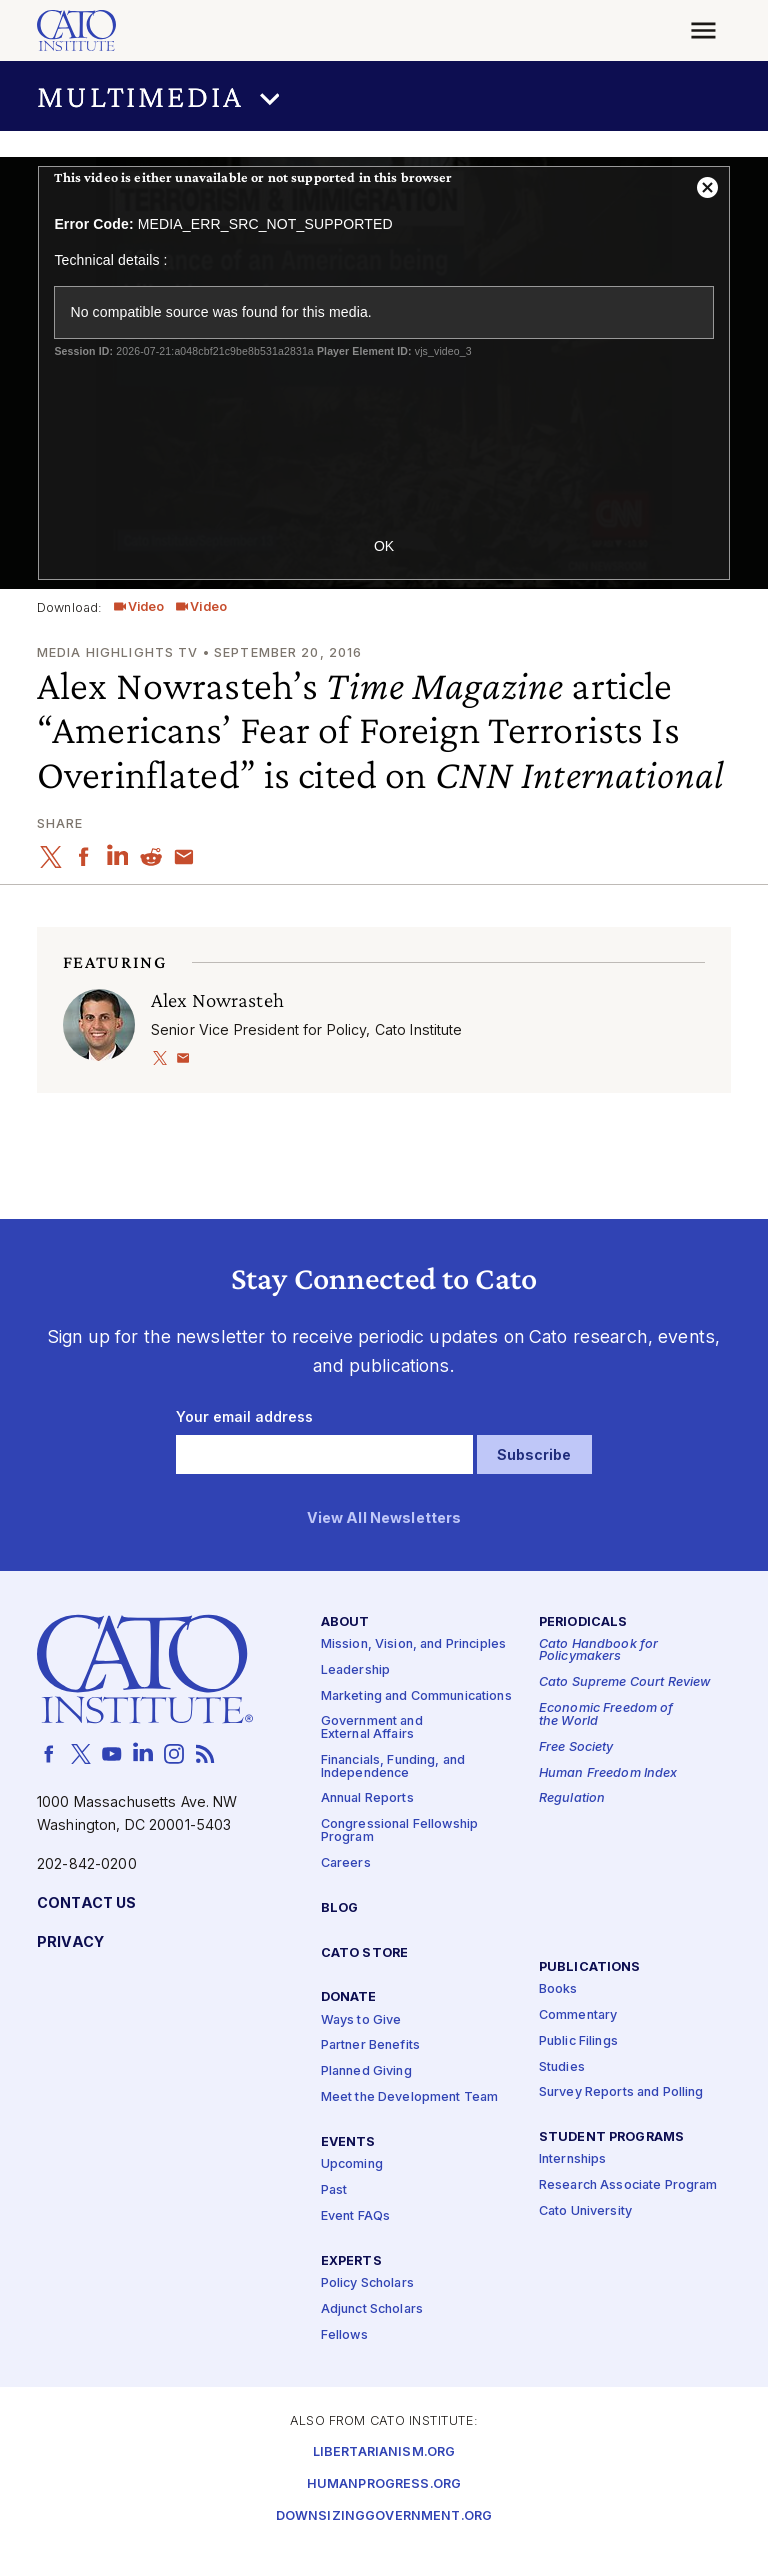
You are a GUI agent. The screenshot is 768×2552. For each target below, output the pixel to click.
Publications (590, 1967)
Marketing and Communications (416, 1696)
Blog (340, 1908)
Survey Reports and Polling (621, 2093)
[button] (384, 96)
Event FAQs (355, 2216)
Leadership (355, 1670)
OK (384, 546)
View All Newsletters (384, 1518)
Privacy (70, 1942)
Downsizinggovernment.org (384, 2516)
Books (558, 1989)
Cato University (585, 2211)
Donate (349, 1998)
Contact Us (86, 1903)
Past (334, 2190)
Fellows (344, 2335)
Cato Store (364, 1953)
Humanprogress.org (384, 2484)
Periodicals (583, 1622)
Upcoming (352, 2164)
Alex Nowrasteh (217, 999)
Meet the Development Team (410, 2097)
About (345, 1622)
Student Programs (611, 2137)
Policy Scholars (367, 2283)
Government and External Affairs (372, 1729)
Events (348, 2142)
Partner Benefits (370, 2046)
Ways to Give (361, 2020)
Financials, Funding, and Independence (393, 1767)
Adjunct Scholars (372, 2309)
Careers (346, 1863)
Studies (562, 2067)
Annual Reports (367, 1799)
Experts (351, 2261)
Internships (573, 2160)
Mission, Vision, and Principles (413, 1644)
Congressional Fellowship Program (399, 1832)
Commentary (578, 2015)
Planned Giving (366, 2072)
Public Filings (578, 2041)
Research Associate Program (628, 2185)
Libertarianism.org (384, 2452)
